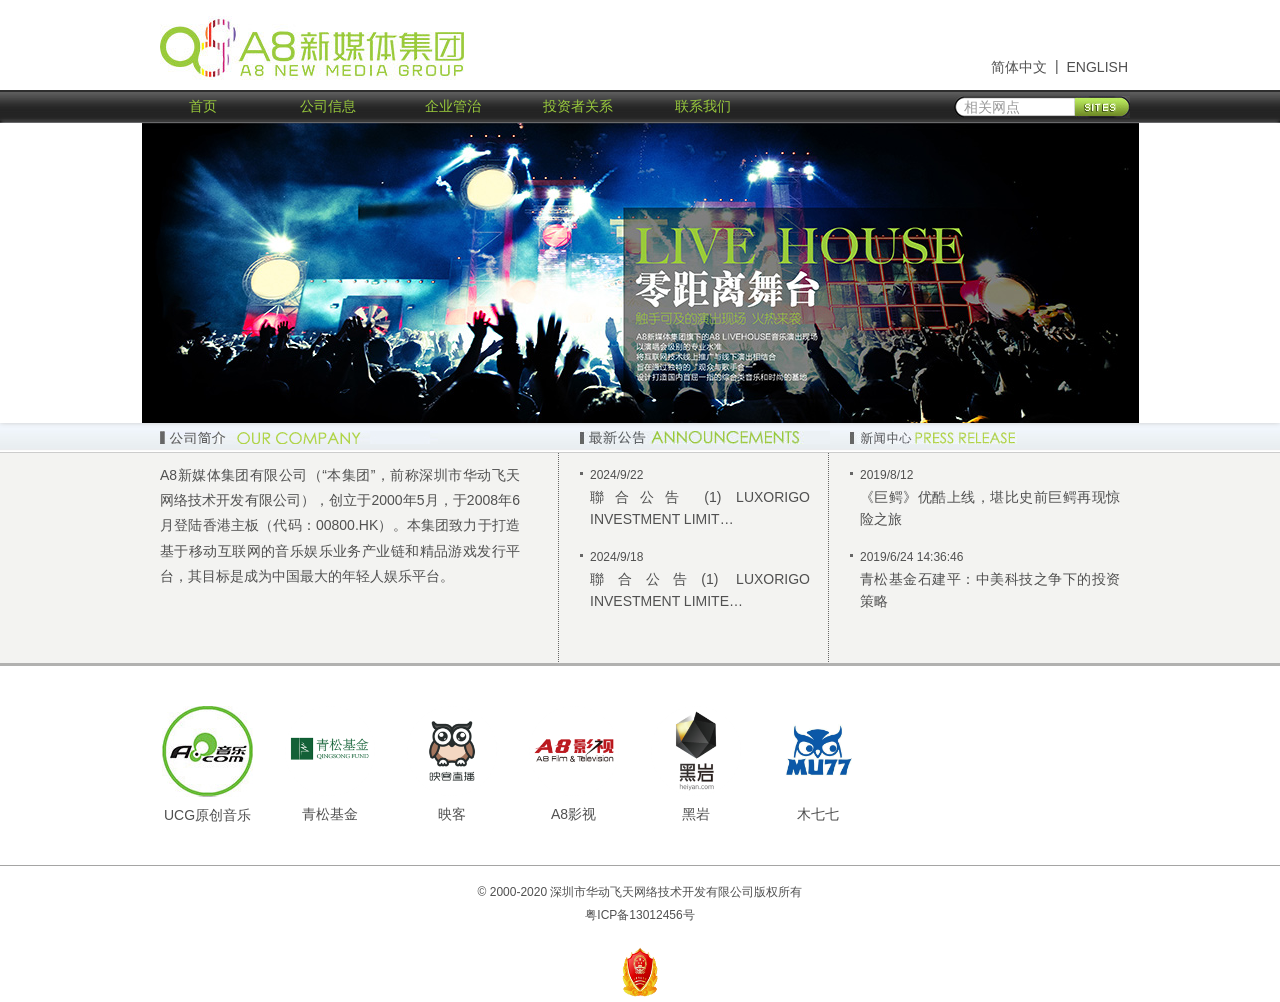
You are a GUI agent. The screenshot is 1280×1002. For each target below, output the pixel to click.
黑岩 (696, 814)
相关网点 (992, 107)
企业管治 (453, 106)
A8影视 (573, 814)
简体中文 (1019, 67)
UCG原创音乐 (207, 815)
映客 (452, 814)
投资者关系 (578, 106)
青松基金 (330, 814)
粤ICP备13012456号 (639, 915)
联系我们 (703, 106)
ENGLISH (1097, 67)
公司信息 (328, 106)
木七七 (818, 814)
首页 (203, 106)
